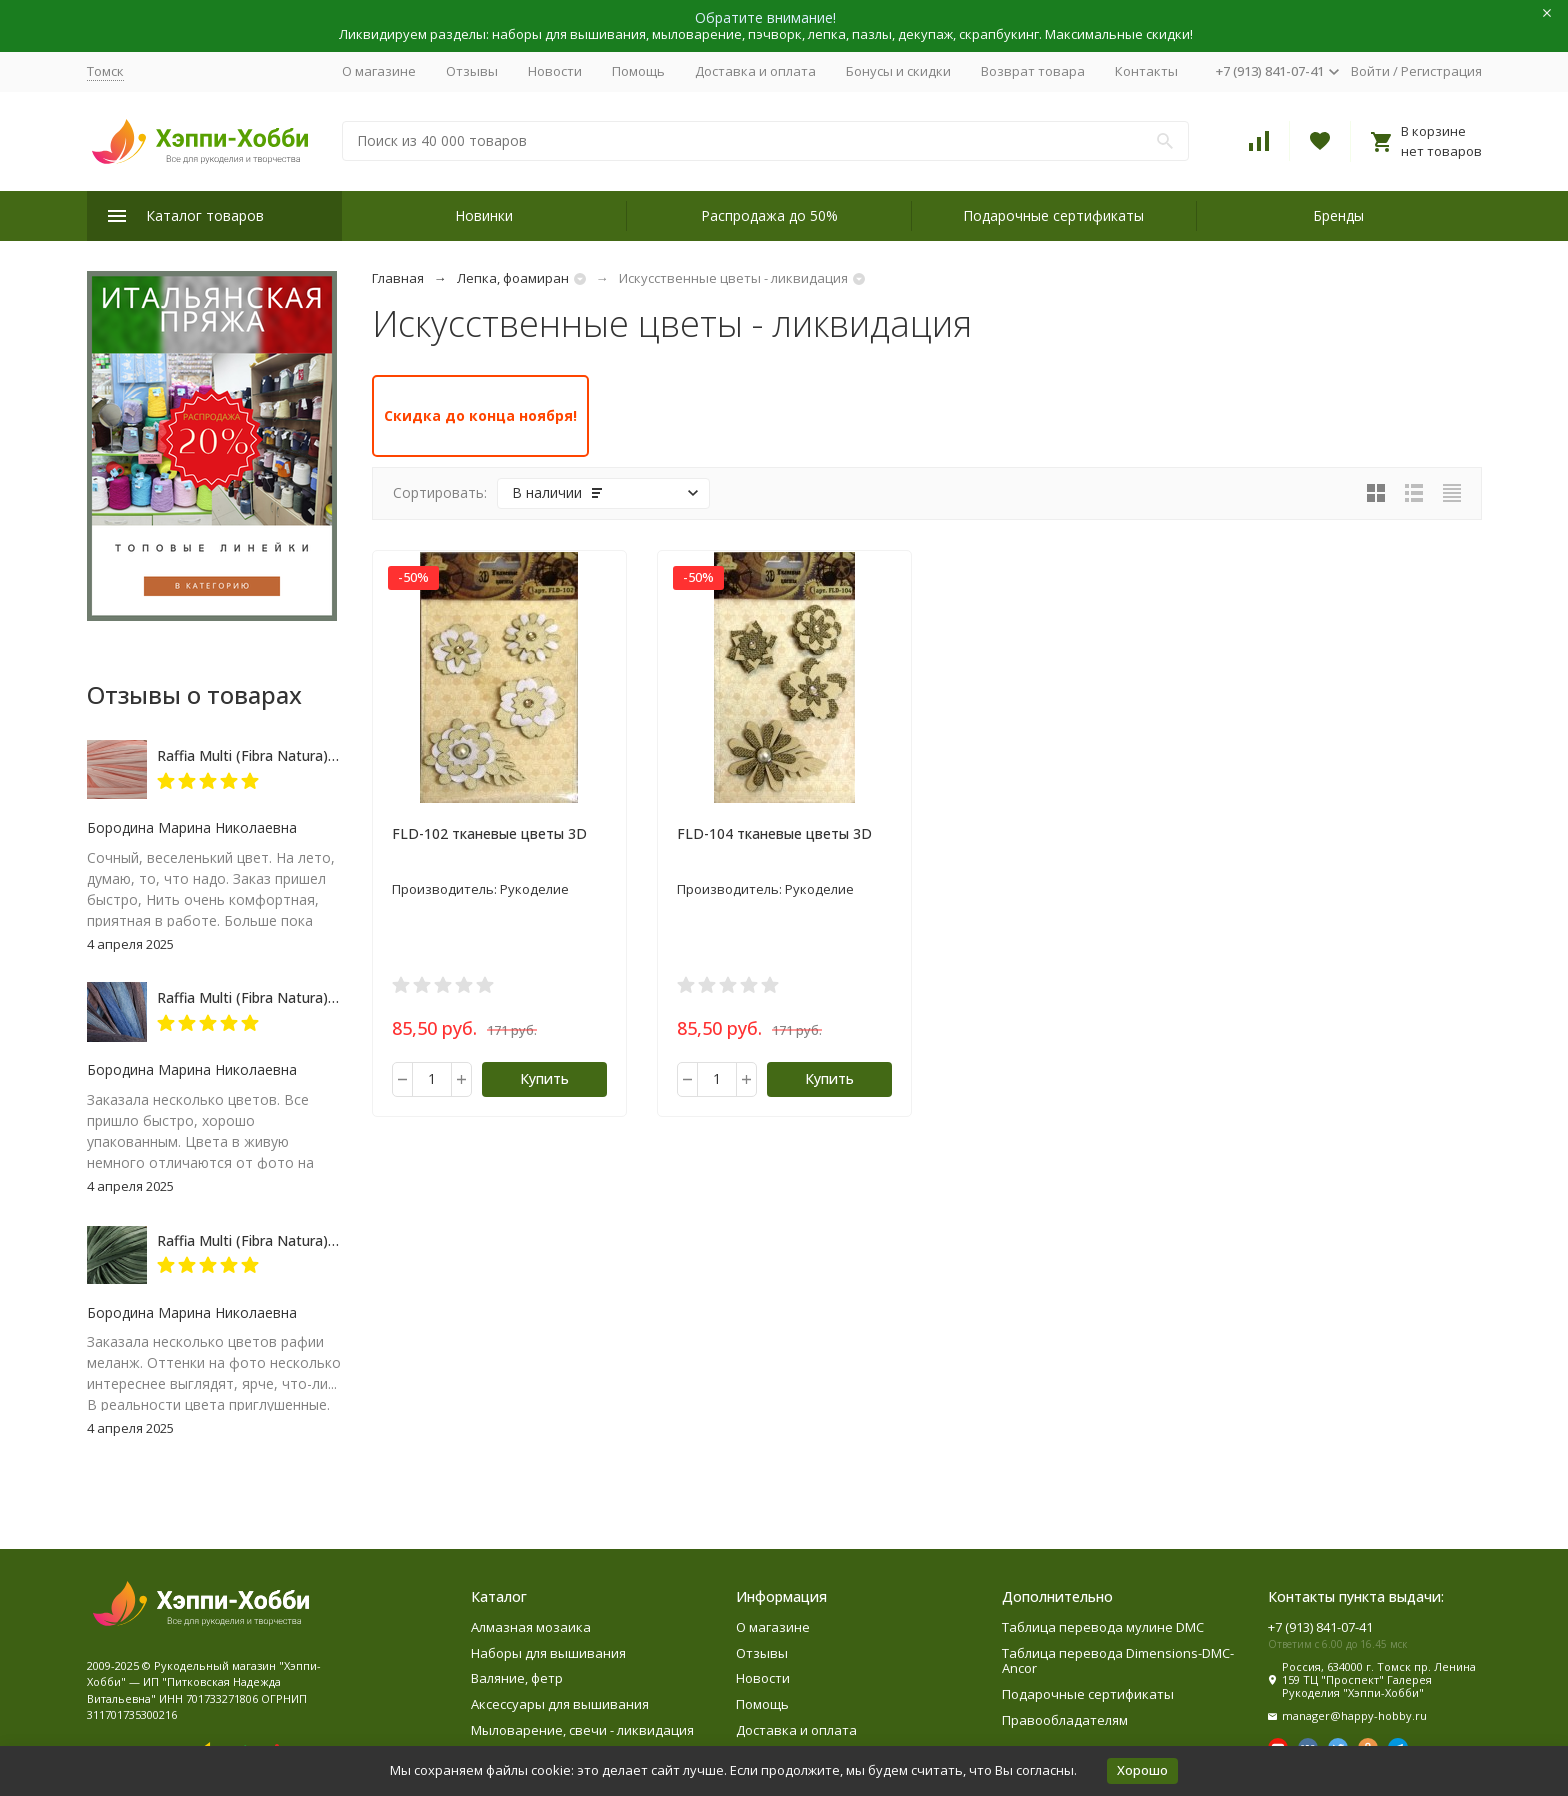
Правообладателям (1065, 1720)
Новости (555, 71)
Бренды (1338, 215)
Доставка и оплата (755, 71)
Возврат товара (1033, 71)
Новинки (484, 215)
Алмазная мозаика (531, 1627)
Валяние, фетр (517, 1678)
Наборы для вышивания (548, 1653)
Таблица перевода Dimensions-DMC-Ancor (1118, 1661)
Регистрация (1441, 71)
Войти (1370, 71)
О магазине (379, 71)
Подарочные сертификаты (1053, 215)
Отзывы (472, 71)
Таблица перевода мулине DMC (1103, 1627)
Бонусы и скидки (898, 71)
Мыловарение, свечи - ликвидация (582, 1730)
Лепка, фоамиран (513, 278)
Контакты (1146, 71)
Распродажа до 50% (769, 215)
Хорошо (1142, 1770)
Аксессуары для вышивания (560, 1704)
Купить (544, 1078)
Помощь (638, 71)
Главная (398, 278)
